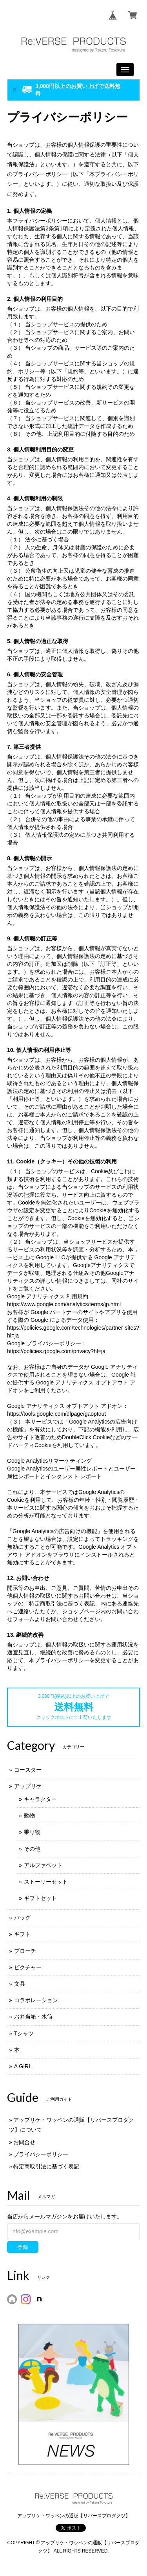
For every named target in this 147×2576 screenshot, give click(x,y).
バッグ (22, 1917)
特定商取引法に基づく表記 (46, 2166)
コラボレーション (36, 2000)
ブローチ (25, 1951)
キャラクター (40, 1799)
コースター (28, 1770)
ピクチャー (28, 1967)
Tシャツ (24, 2033)
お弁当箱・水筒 (33, 2016)
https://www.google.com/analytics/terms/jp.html (64, 1304)
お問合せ (24, 2142)
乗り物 (32, 1832)
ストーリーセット (46, 1882)
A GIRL (23, 2066)
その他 (32, 1849)
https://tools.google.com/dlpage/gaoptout (56, 1414)
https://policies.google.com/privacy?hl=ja (56, 1351)
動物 (29, 1815)
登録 (22, 2247)
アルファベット (43, 1865)
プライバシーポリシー (40, 2154)
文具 (19, 1984)
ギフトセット (40, 1898)
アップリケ (28, 1786)
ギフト (22, 1934)
